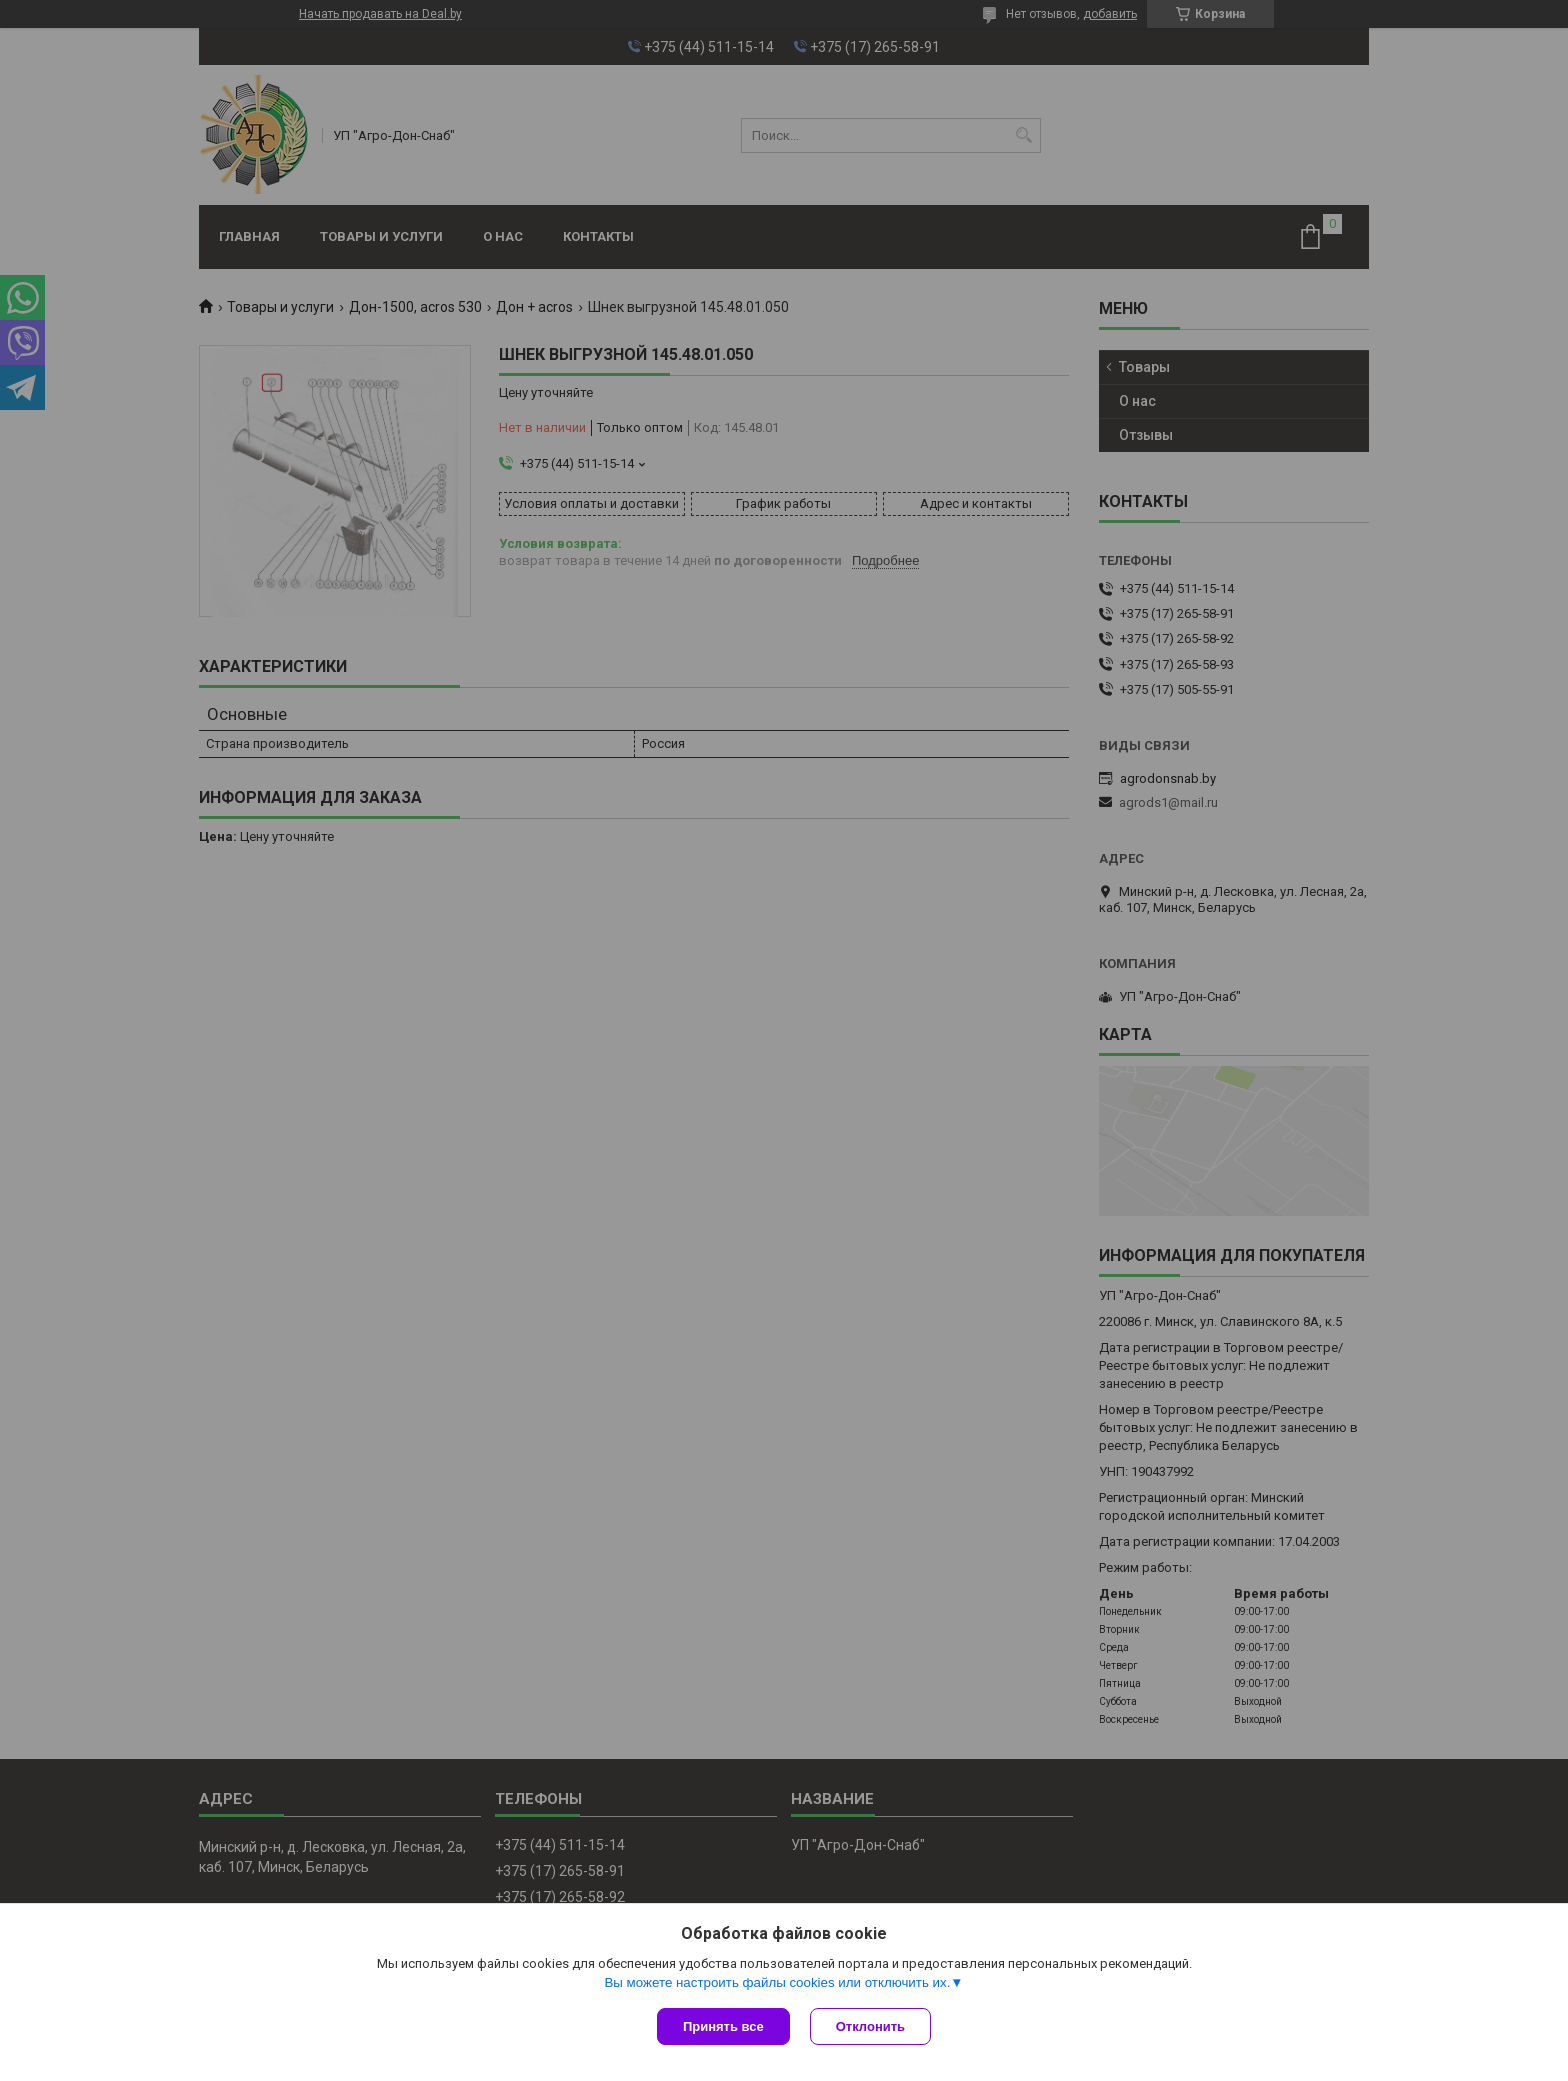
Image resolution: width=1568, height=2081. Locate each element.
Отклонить (870, 2026)
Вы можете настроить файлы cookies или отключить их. (777, 1982)
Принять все (723, 2026)
